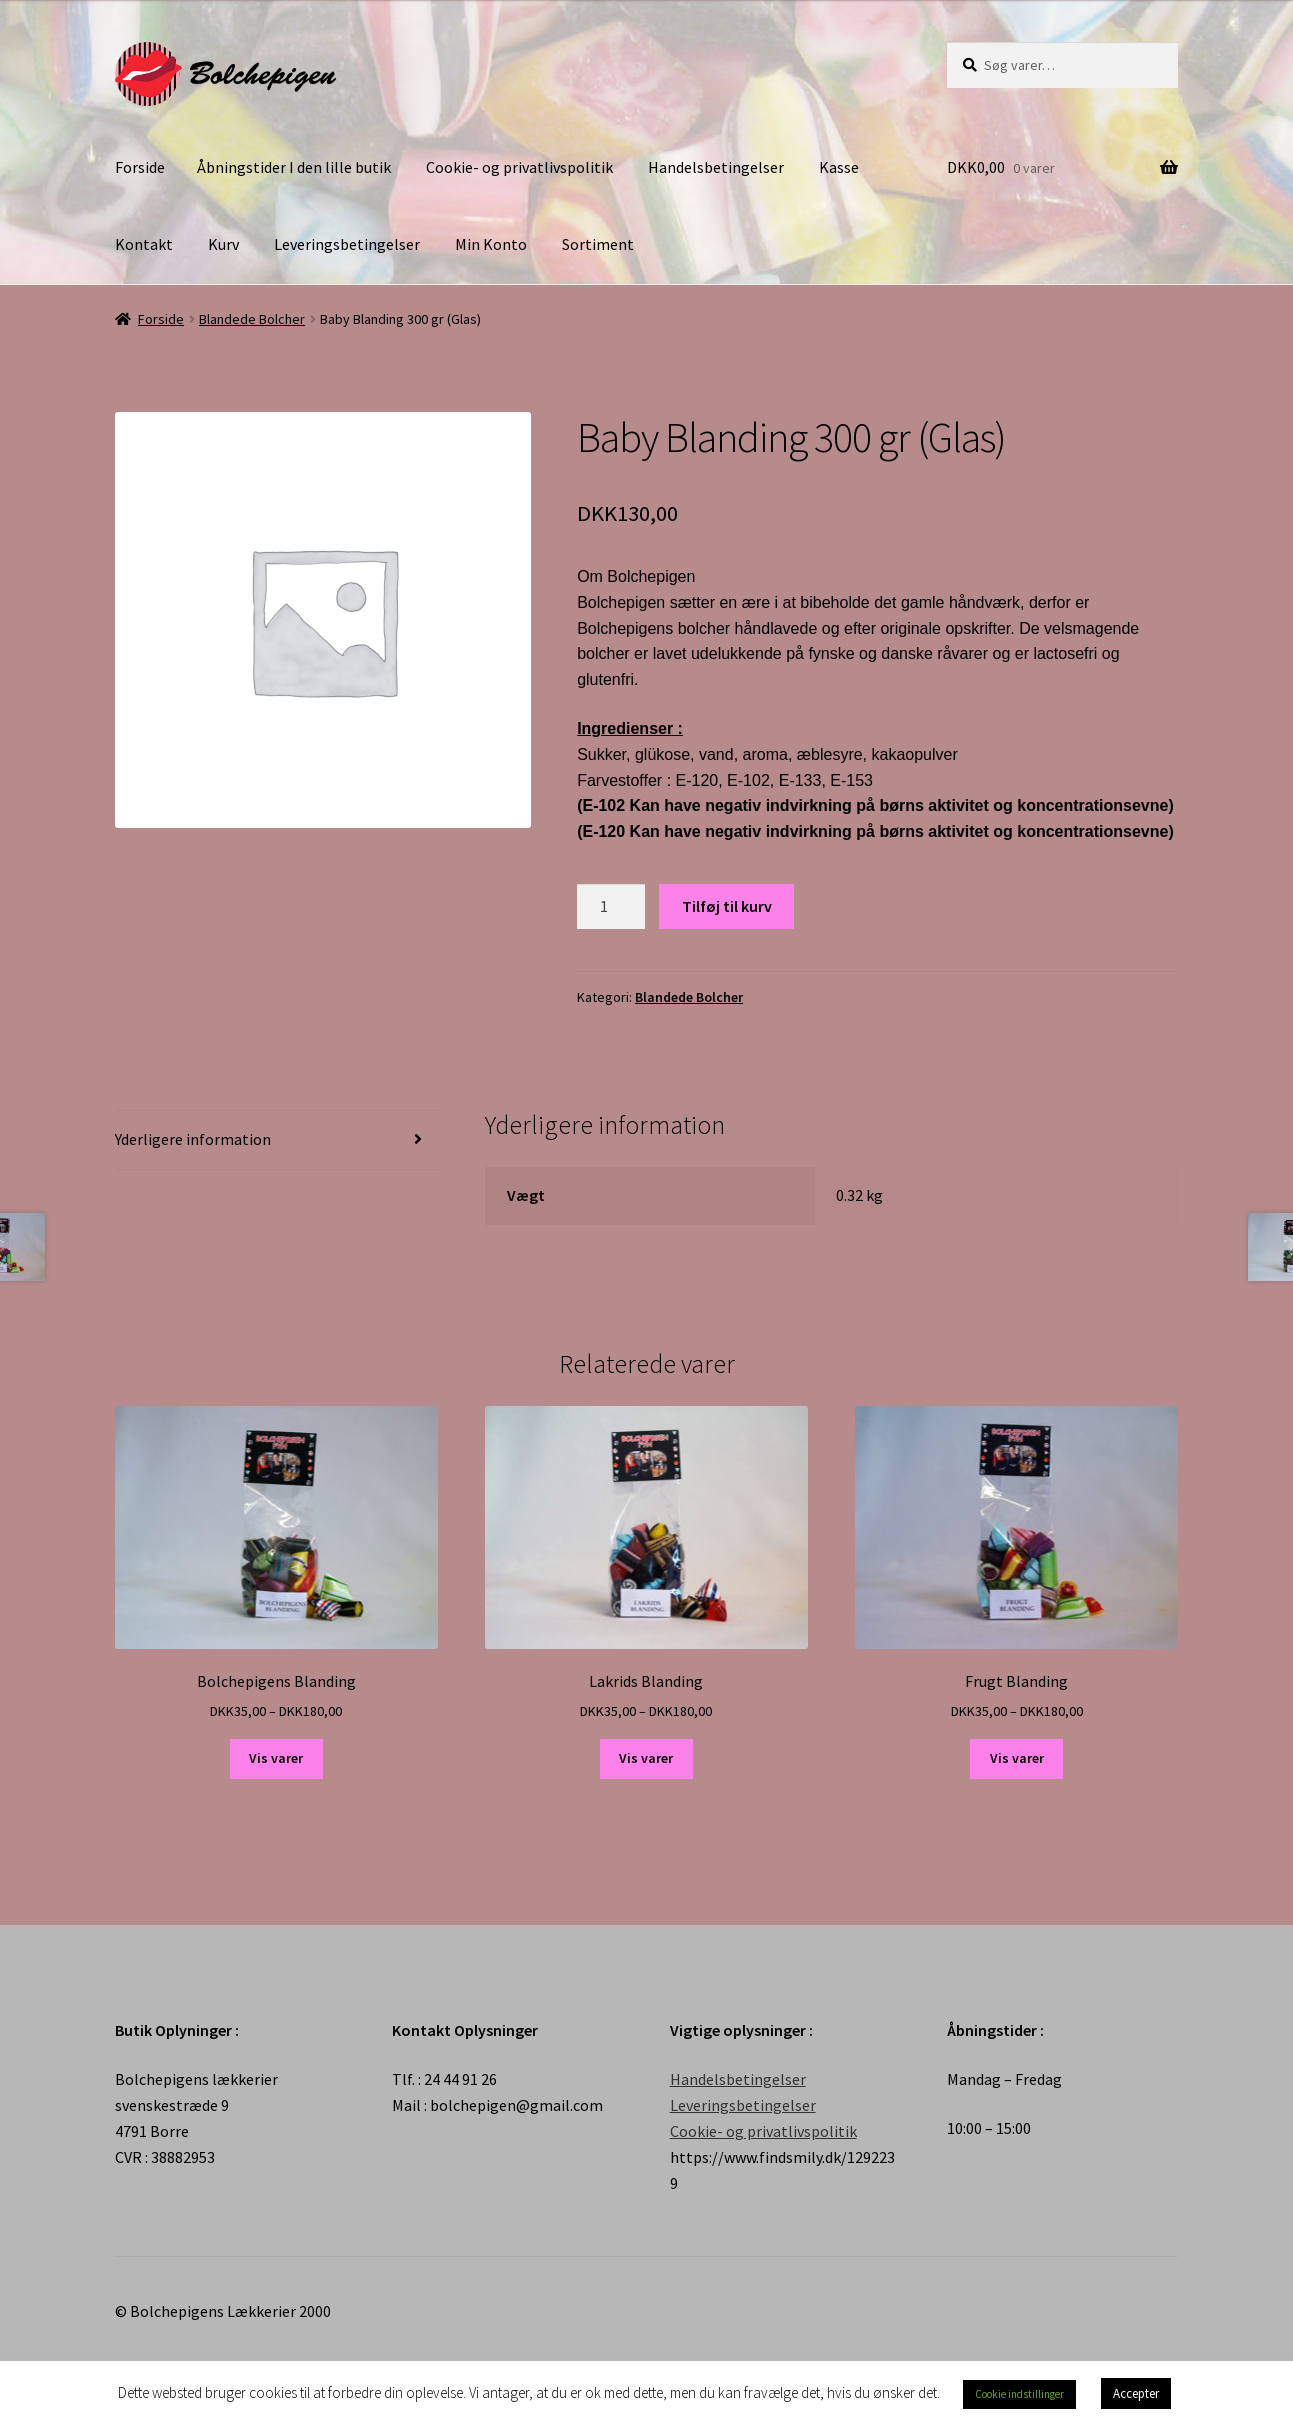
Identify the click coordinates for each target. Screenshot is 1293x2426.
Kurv (223, 244)
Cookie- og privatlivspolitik (519, 167)
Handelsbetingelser (716, 167)
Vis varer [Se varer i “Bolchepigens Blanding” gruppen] (276, 1758)
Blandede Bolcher (252, 319)
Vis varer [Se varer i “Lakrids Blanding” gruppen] (646, 1758)
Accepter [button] (1136, 2393)
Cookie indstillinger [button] (1019, 2394)
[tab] (277, 1140)
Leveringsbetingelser (347, 244)
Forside (140, 167)
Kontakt (144, 244)
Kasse (839, 167)
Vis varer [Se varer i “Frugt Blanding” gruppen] (1017, 1758)
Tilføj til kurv (727, 906)
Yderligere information (193, 1139)
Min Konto (491, 244)
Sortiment (598, 244)
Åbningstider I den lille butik (294, 167)
